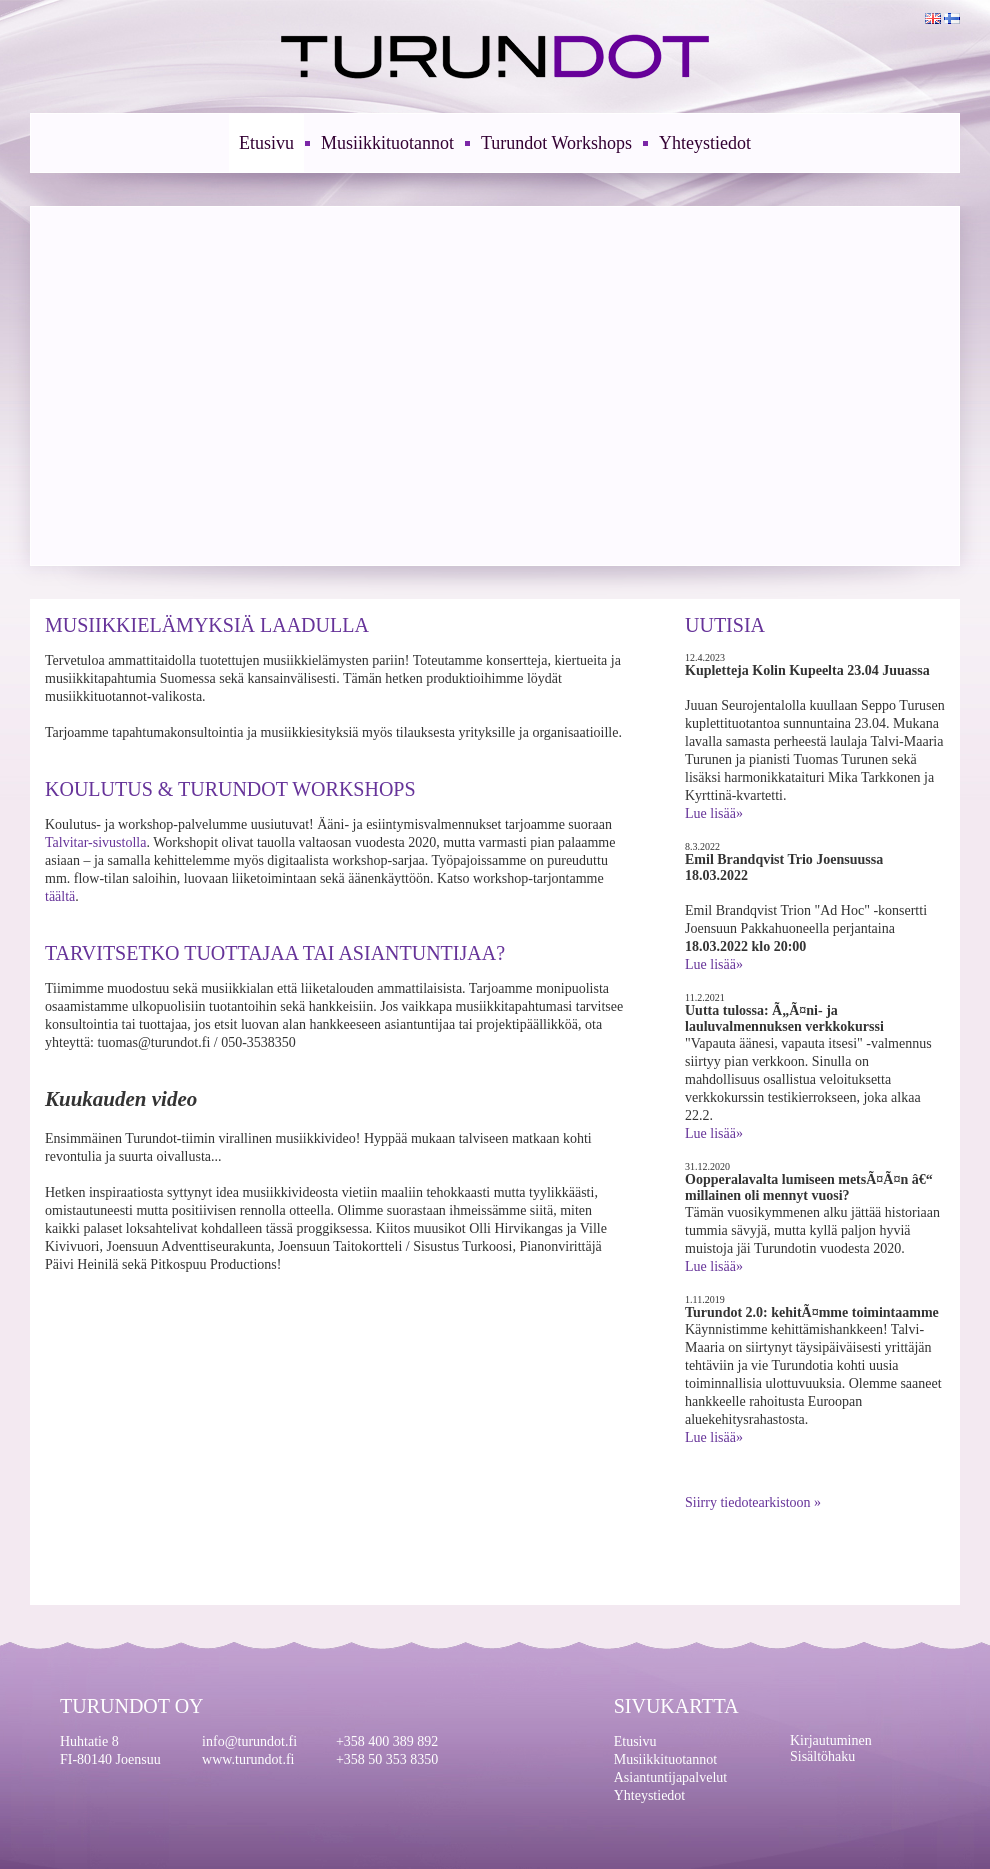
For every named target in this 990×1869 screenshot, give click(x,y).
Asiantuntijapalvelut (671, 1777)
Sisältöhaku (822, 1756)
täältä (60, 896)
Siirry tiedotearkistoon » (753, 1502)
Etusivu (266, 143)
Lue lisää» (714, 813)
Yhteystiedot (705, 143)
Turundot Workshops (556, 143)
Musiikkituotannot (387, 143)
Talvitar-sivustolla (95, 842)
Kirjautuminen (831, 1740)
